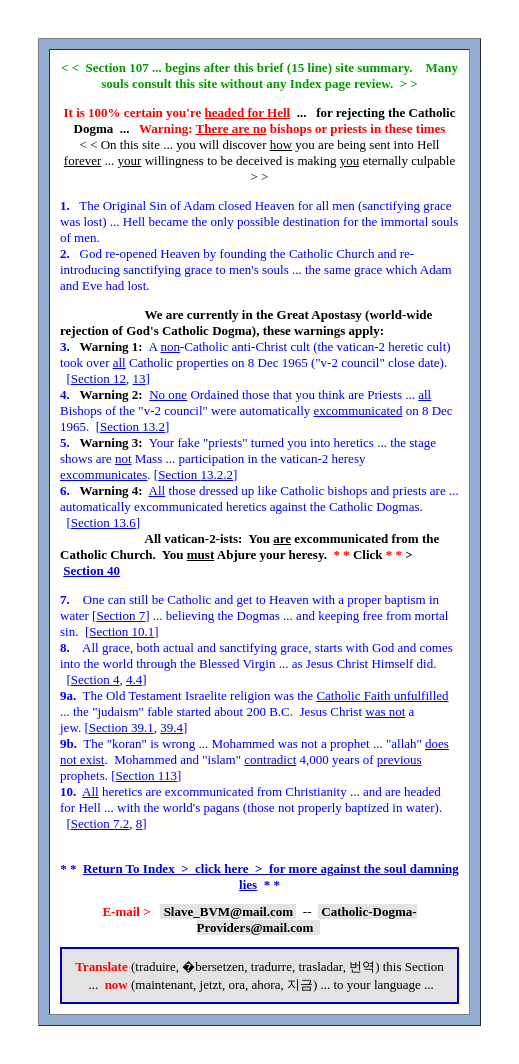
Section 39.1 (121, 727)
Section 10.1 (121, 631)
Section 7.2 (100, 823)
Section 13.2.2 (195, 474)
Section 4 (95, 679)
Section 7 (120, 615)
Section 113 (146, 775)
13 (139, 378)
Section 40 (91, 570)
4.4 (134, 679)
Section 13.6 (103, 522)
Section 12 (98, 378)
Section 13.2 (132, 426)
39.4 (171, 727)
